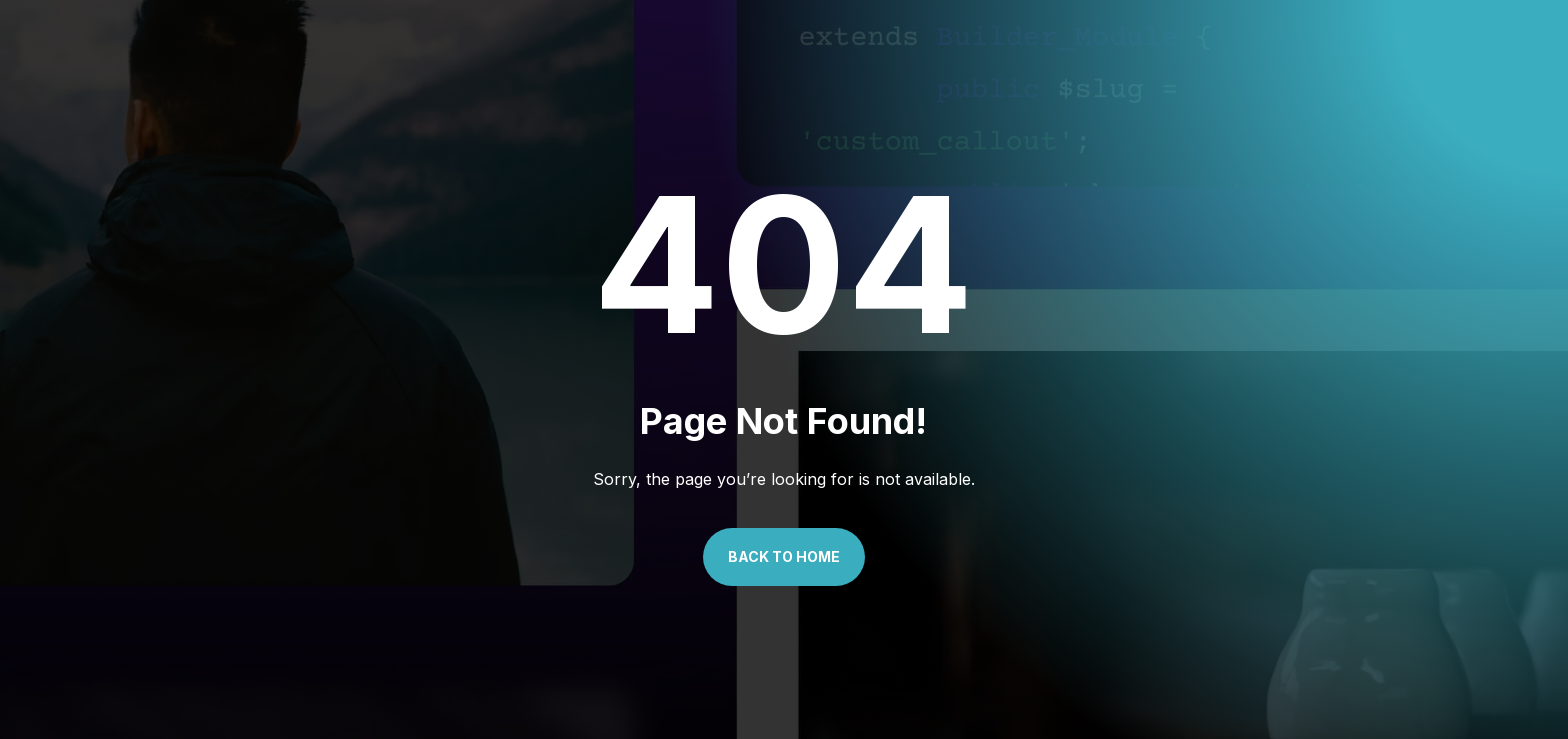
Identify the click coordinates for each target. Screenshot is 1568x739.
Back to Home (784, 556)
